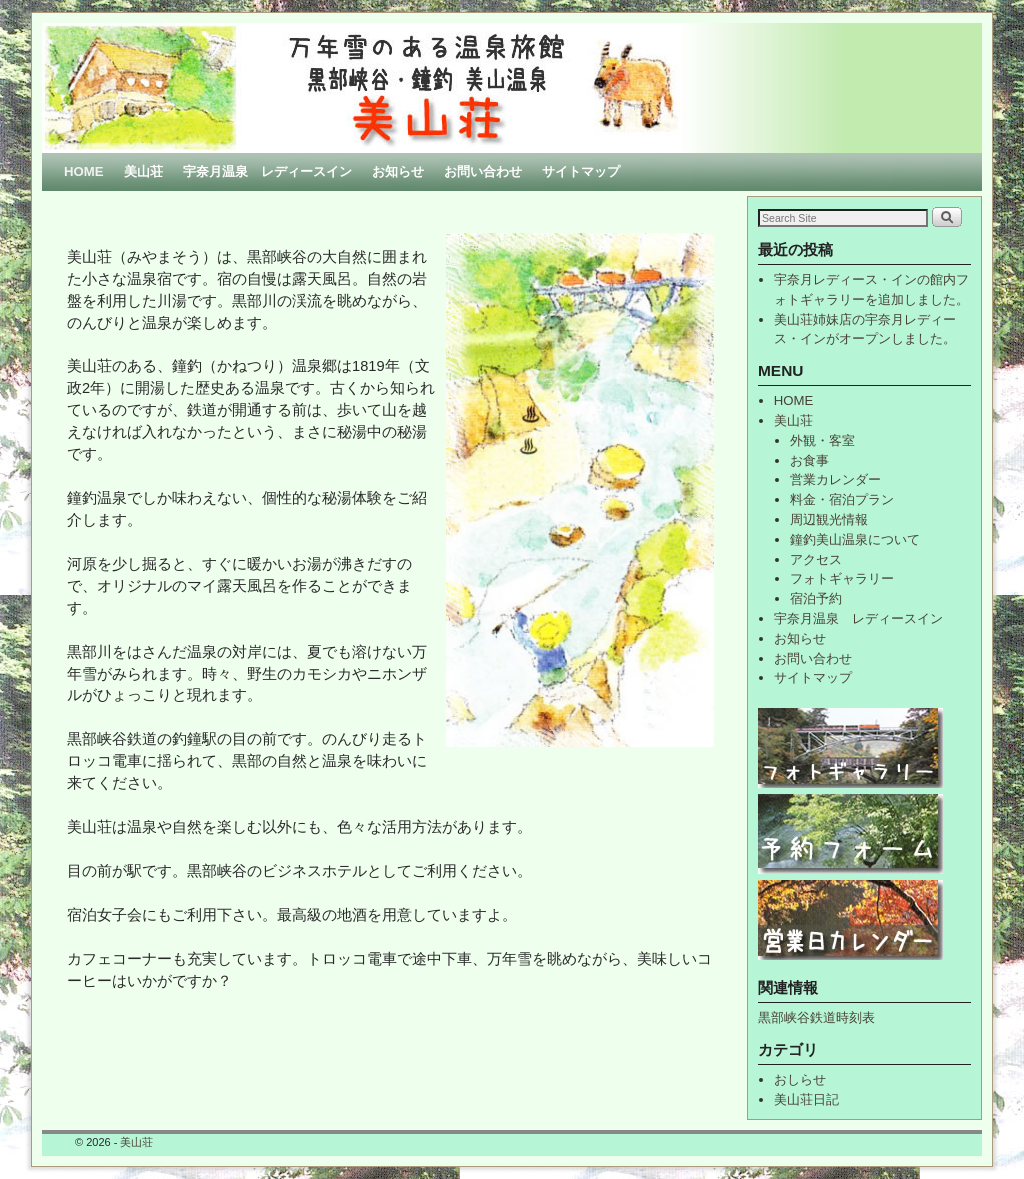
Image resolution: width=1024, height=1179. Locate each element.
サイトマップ (581, 171)
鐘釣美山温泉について (855, 539)
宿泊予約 (816, 598)
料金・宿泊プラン (842, 499)
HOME (84, 171)
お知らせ (398, 171)
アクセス (816, 559)
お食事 (809, 460)
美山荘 (143, 171)
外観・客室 (822, 440)
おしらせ (800, 1079)
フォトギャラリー (842, 578)
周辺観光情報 (829, 519)
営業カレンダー (835, 479)
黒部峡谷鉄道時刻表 (816, 1017)
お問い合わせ (483, 171)
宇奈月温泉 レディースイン (267, 171)
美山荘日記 (806, 1099)
